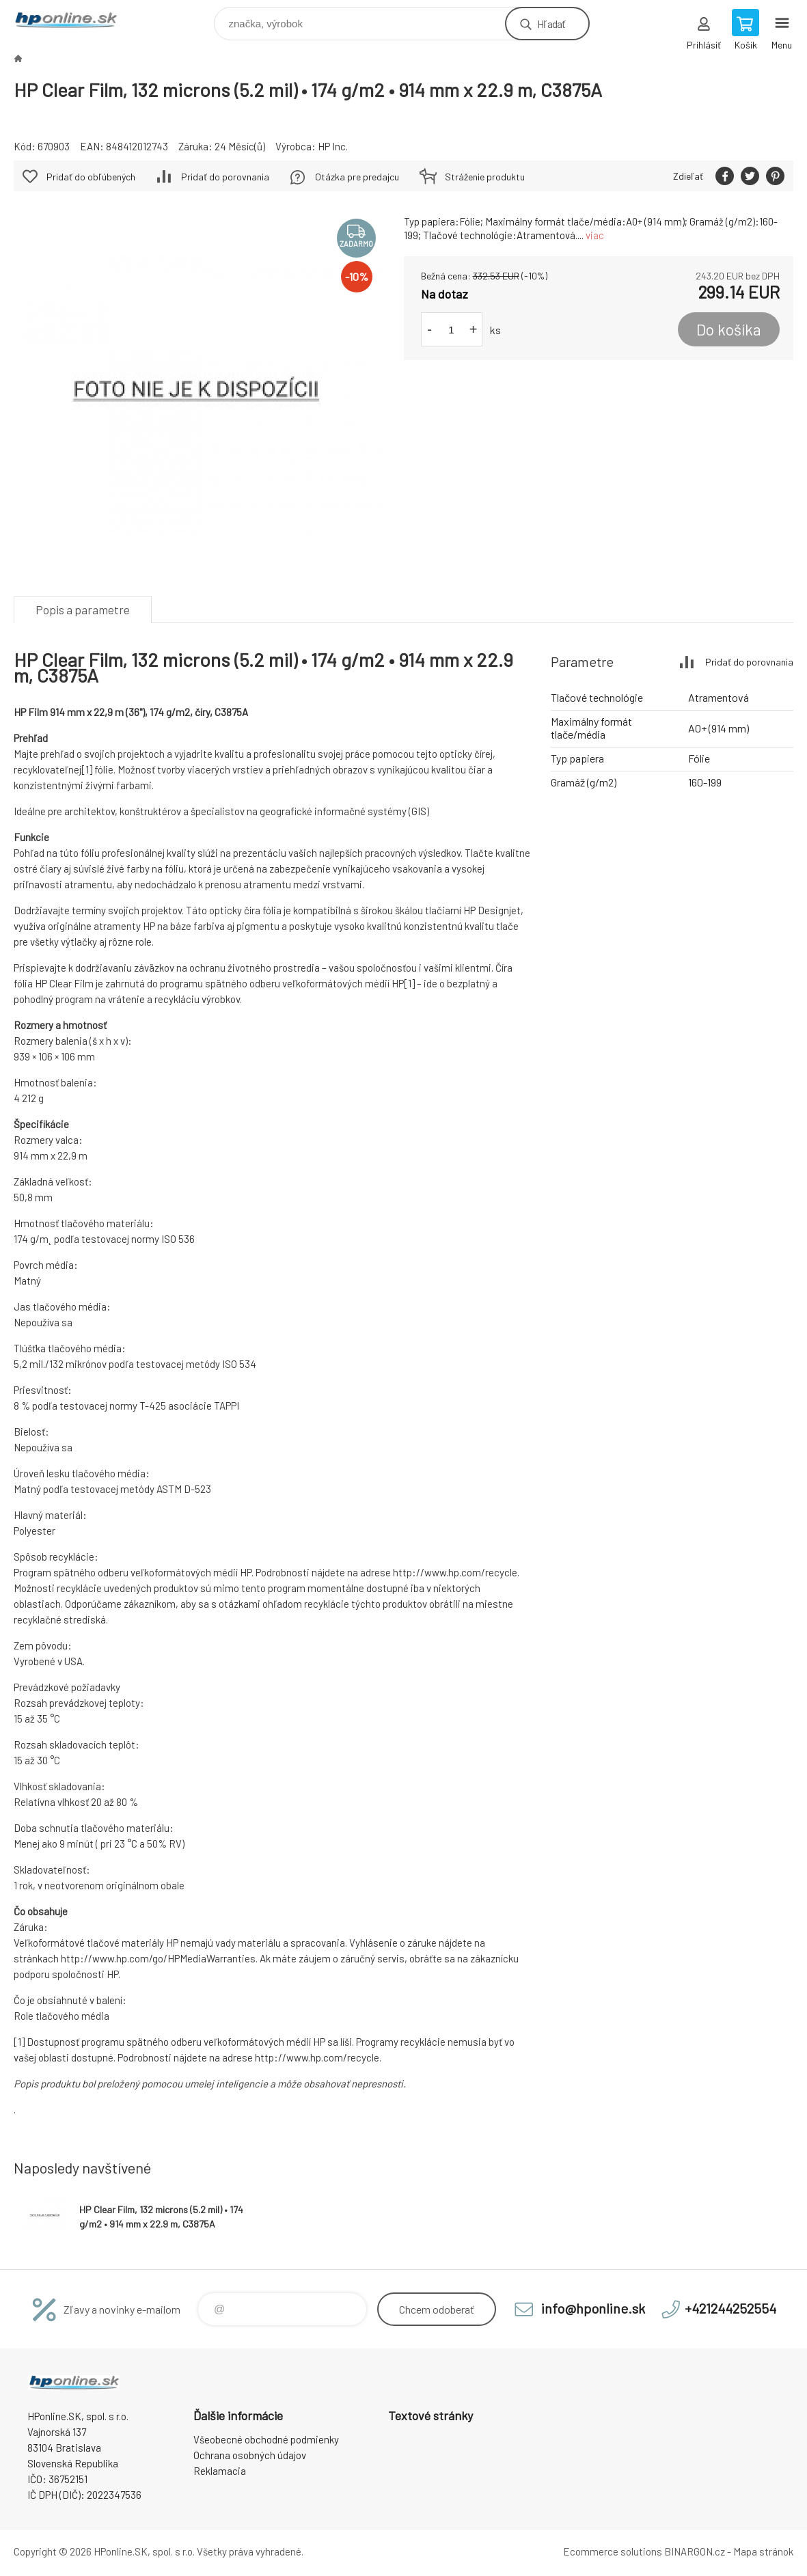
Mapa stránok (763, 2551)
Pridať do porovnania (225, 176)
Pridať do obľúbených (90, 176)
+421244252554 (730, 2308)
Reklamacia (219, 2471)
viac (595, 235)
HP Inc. (333, 146)
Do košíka (728, 329)
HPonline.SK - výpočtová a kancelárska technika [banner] (74, 20)
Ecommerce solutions (612, 2551)
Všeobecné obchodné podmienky (266, 2439)
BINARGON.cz (694, 2551)
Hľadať (551, 23)
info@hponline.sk (593, 2308)
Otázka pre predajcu (357, 176)
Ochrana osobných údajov (249, 2455)
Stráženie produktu (485, 176)
